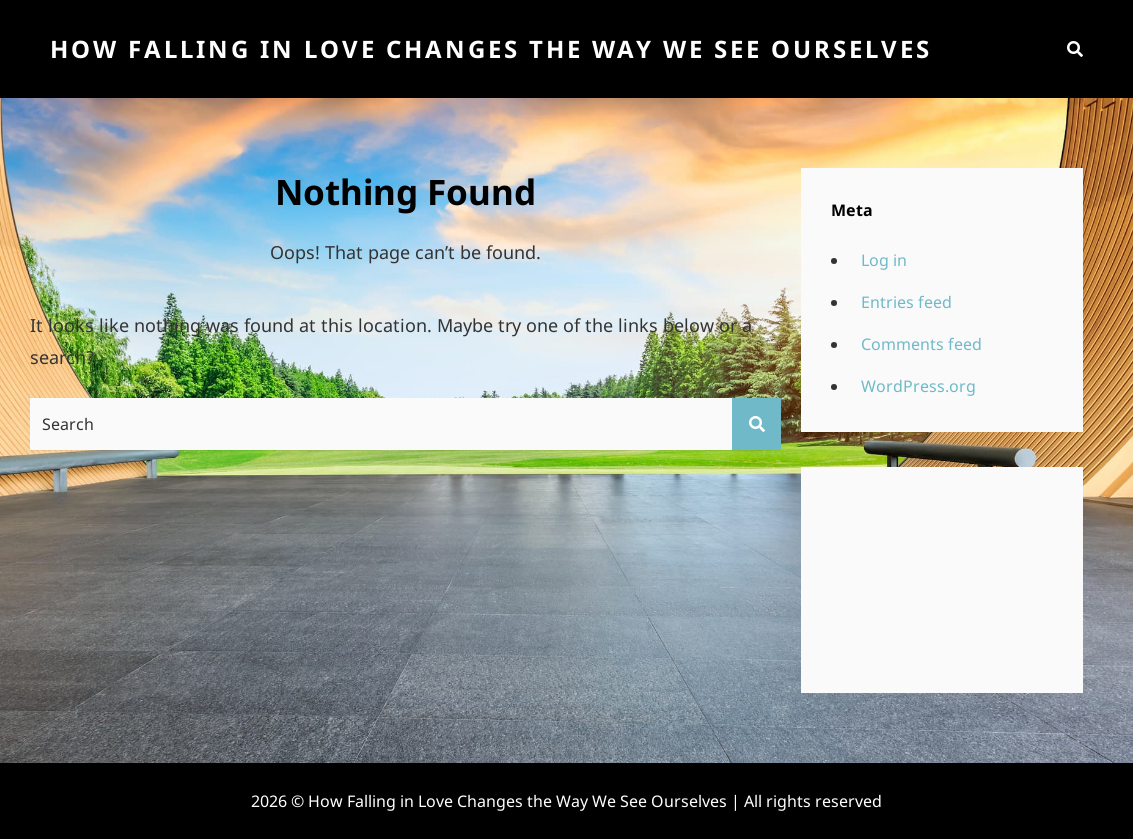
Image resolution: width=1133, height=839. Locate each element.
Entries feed (906, 302)
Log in (884, 260)
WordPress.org (918, 386)
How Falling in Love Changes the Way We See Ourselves (491, 48)
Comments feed (921, 344)
